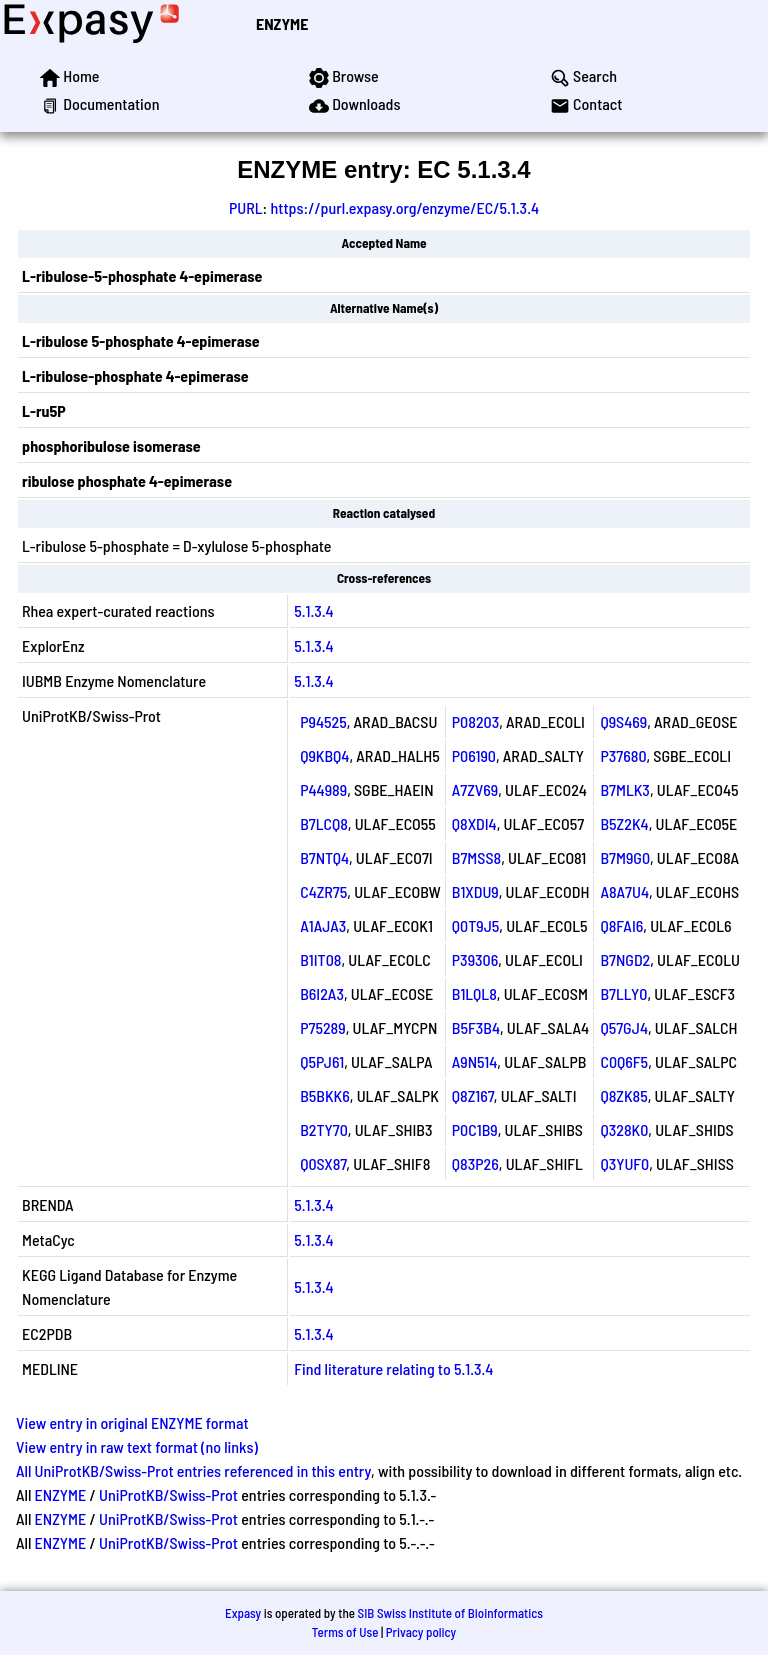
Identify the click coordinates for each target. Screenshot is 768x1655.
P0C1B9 (475, 1129)
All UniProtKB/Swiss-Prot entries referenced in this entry (193, 1470)
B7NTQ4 (324, 857)
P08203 (475, 721)
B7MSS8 (476, 857)
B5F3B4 (476, 1027)
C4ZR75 (323, 891)
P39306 (475, 959)
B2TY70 (324, 1129)
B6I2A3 (322, 993)
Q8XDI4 (474, 823)
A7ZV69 (475, 789)
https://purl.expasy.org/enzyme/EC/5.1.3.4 (404, 207)
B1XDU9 (475, 891)
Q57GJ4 (624, 1027)
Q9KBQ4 (324, 755)
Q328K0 (624, 1129)
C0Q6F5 (624, 1061)
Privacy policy (421, 1632)
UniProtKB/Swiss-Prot (168, 1494)
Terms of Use (345, 1632)
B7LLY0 (623, 993)
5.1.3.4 (314, 610)
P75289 (323, 1027)
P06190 (474, 755)
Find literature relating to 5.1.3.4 (393, 1368)
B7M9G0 (625, 857)
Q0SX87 (323, 1163)
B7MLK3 (625, 789)
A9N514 (475, 1061)
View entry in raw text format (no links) (137, 1446)
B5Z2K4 (624, 823)
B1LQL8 (474, 993)
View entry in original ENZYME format (132, 1422)
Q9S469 (623, 721)
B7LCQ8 (324, 823)
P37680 (623, 755)
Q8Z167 (473, 1095)
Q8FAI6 (621, 925)
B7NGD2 (625, 959)
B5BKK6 (325, 1095)
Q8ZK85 (623, 1095)
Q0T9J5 (476, 925)
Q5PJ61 (322, 1061)
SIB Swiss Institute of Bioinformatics (450, 1613)
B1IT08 (320, 959)
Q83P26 (475, 1163)
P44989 (323, 789)
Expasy (243, 1613)
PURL (246, 207)
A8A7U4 (624, 891)
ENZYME (282, 23)
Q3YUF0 (624, 1163)
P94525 (323, 721)
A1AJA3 (323, 925)
